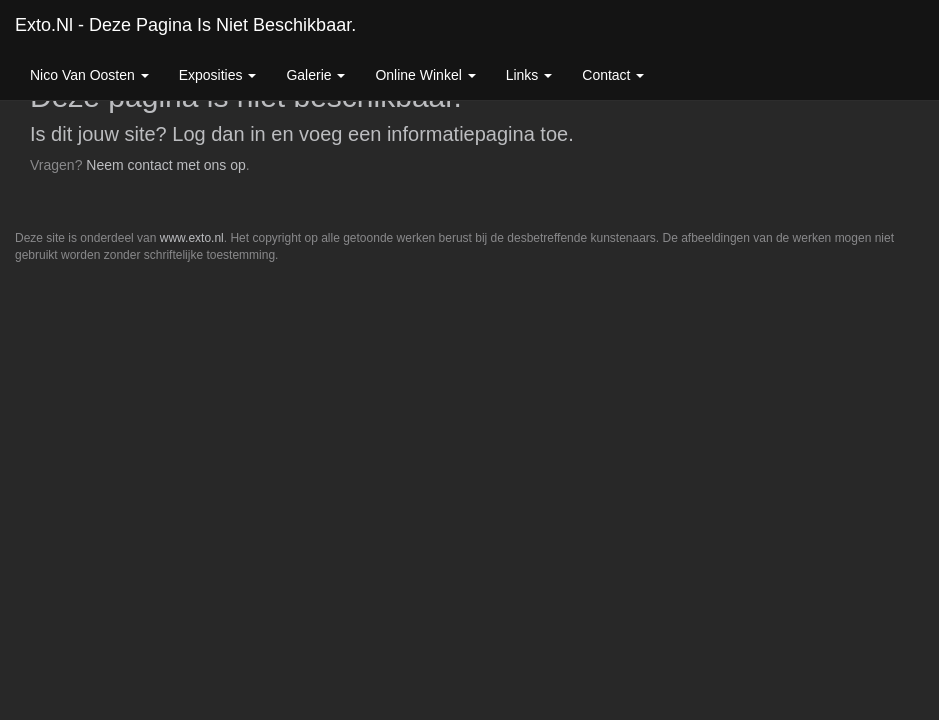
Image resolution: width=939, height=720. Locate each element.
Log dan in (218, 134)
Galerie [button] (315, 75)
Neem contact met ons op (166, 165)
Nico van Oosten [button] (89, 75)
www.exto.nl (192, 238)
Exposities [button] (218, 75)
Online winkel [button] (425, 75)
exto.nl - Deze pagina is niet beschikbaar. (185, 25)
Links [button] (529, 75)
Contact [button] (613, 75)
